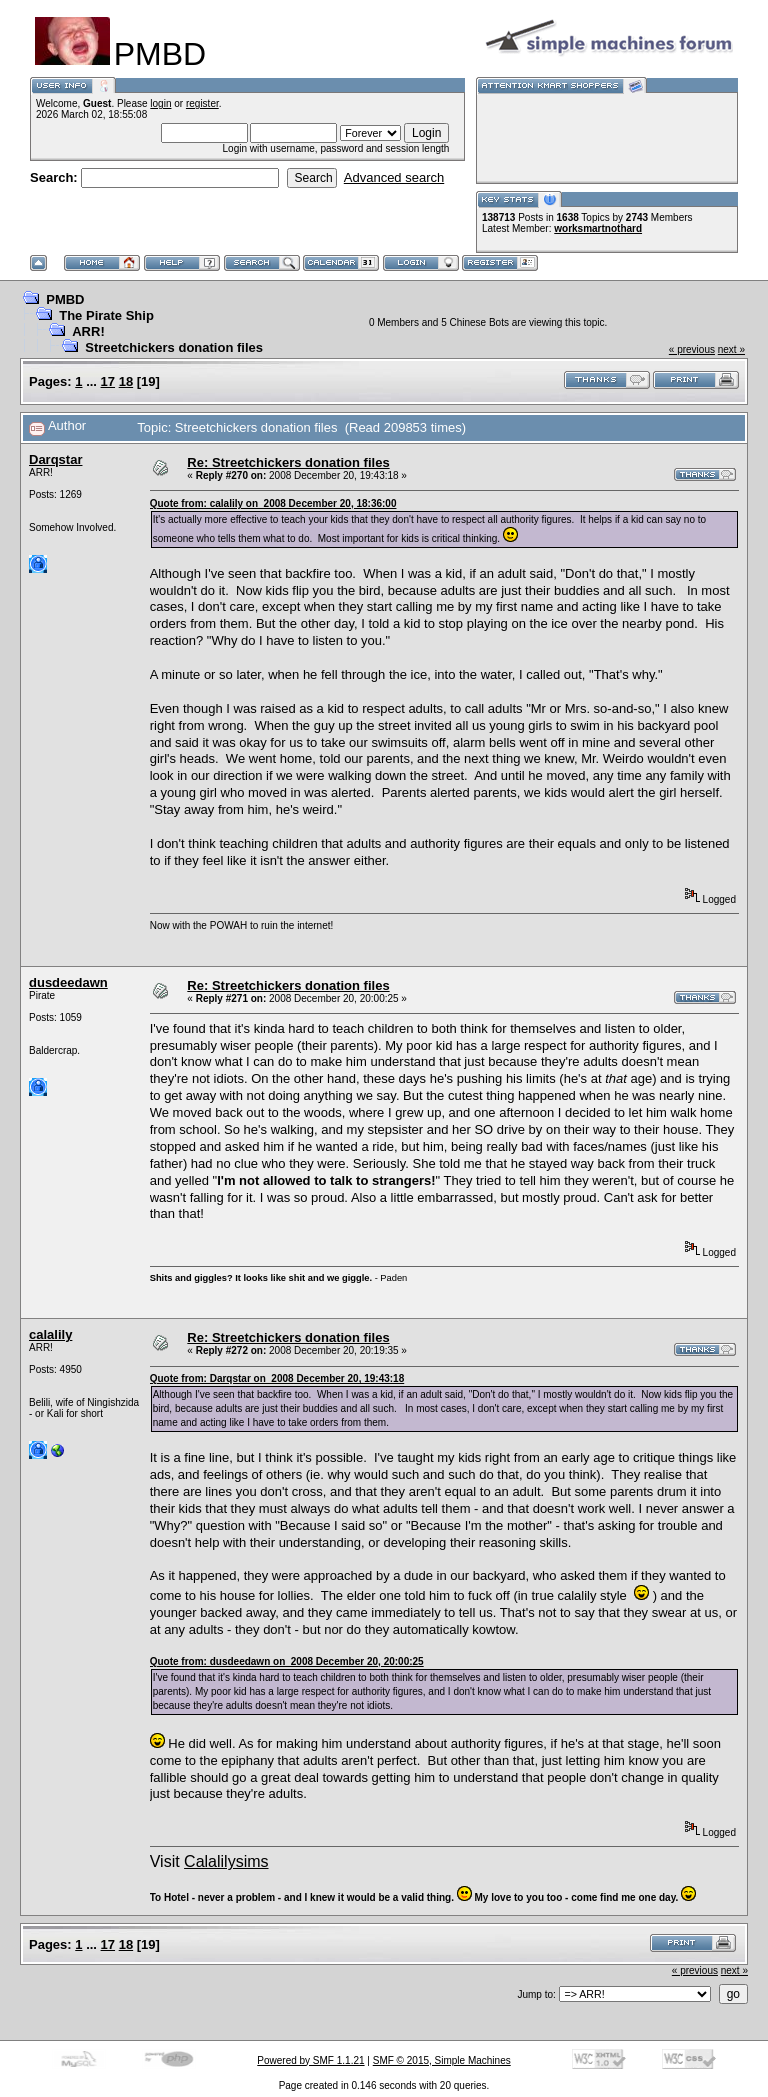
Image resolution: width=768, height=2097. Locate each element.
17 (108, 381)
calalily (50, 1334)
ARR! (88, 331)
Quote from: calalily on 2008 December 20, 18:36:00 (273, 503)
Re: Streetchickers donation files (288, 462)
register (202, 103)
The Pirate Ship (106, 315)
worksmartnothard (598, 228)
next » (731, 349)
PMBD (65, 299)
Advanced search (394, 177)
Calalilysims (226, 1861)
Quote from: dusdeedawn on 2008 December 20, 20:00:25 (287, 1661)
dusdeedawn (68, 982)
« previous (692, 349)
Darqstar (55, 459)
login (160, 103)
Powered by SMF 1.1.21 (310, 2060)
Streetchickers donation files (174, 347)
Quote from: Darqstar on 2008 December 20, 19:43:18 (277, 1378)
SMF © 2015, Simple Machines (442, 2060)
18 (126, 381)
